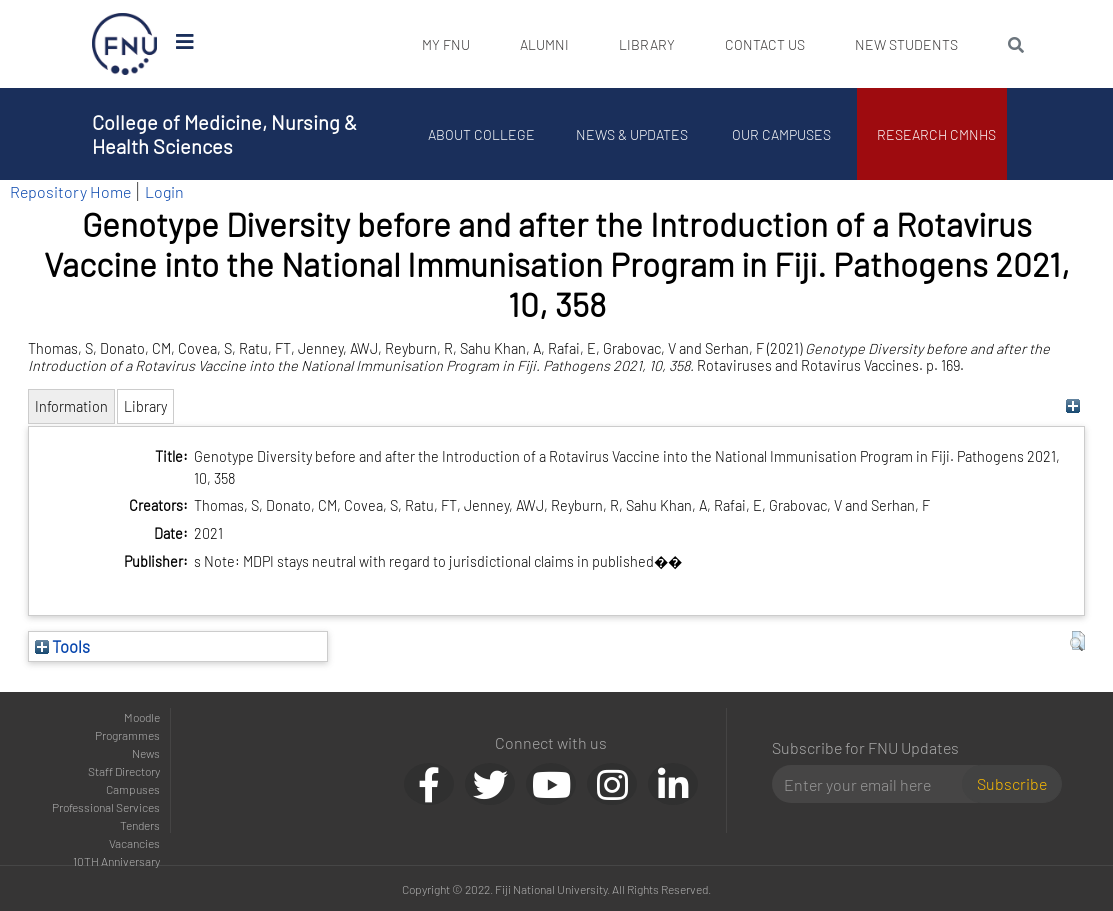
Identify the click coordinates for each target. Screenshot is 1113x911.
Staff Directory (124, 771)
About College (481, 134)
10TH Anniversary (116, 861)
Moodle (142, 717)
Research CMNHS (936, 134)
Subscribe (1012, 783)
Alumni (544, 44)
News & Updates (632, 134)
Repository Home (70, 191)
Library (647, 44)
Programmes (127, 735)
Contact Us (765, 44)
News (146, 753)
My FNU (446, 44)
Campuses (133, 789)
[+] (1072, 406)
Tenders (140, 825)
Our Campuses (781, 134)
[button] (1077, 641)
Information (71, 406)
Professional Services (106, 807)
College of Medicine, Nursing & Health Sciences (224, 134)
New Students (906, 44)
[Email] (875, 784)
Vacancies (134, 843)
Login (164, 191)
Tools (62, 646)
